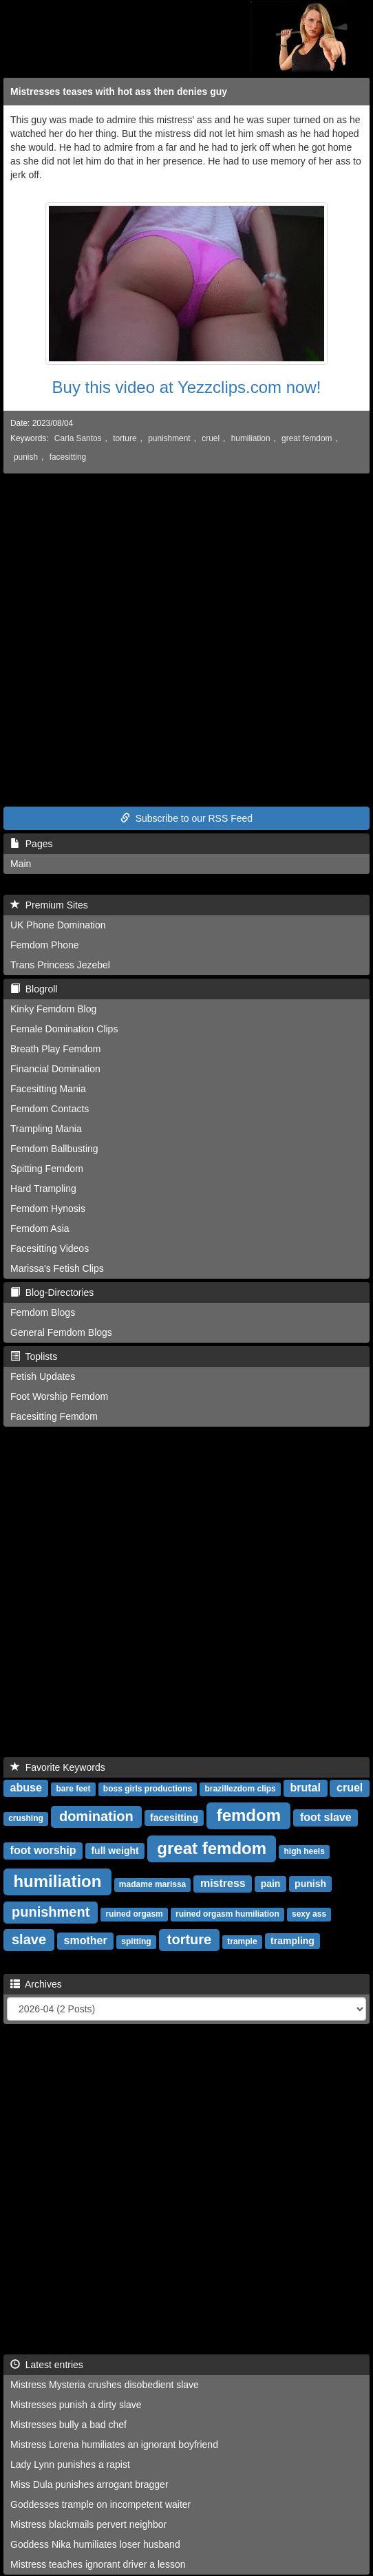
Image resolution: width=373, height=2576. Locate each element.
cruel (211, 438)
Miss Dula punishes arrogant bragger (89, 2484)
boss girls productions (147, 1788)
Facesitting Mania (48, 1088)
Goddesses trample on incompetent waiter (100, 2504)
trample (242, 1941)
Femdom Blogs (42, 1312)
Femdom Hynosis (47, 1208)
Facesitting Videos (49, 1248)
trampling (292, 1940)
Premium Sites (49, 905)
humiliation (250, 438)
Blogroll (33, 988)
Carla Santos (78, 438)
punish (26, 457)
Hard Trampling (43, 1188)
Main (20, 863)
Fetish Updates (42, 1376)
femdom (249, 1815)
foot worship (43, 1850)
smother (85, 1940)
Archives (36, 1984)
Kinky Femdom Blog (53, 1008)
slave (29, 1939)
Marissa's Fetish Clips (57, 1268)
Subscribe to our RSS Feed (186, 818)
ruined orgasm (133, 1914)
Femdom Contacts (49, 1108)
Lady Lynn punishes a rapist (70, 2464)
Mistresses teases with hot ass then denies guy (118, 91)
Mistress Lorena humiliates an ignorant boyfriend (114, 2444)
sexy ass (309, 1914)
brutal (305, 1787)
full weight (114, 1850)
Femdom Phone (44, 944)
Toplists (33, 1356)
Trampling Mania (46, 1128)
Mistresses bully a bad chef (68, 2424)
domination (96, 1816)
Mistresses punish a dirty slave (76, 2404)
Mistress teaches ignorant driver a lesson (97, 2564)
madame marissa (152, 1884)
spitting (136, 1941)
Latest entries (46, 2364)
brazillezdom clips (239, 1788)
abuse (26, 1787)
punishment (169, 438)
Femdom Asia (40, 1228)
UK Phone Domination (58, 924)
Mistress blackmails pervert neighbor (88, 2524)
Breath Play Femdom (55, 1048)
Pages (31, 843)
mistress (223, 1883)
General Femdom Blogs (61, 1332)
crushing (25, 1818)
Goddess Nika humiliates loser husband (95, 2544)
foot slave (326, 1817)
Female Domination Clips (64, 1028)
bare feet (73, 1788)
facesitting (68, 457)
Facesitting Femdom (54, 1416)
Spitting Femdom (46, 1168)
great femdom (306, 438)
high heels (304, 1851)
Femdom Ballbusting (54, 1148)
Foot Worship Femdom (59, 1396)
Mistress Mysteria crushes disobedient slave (104, 2384)
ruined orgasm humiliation (227, 1914)
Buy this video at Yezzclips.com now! (186, 387)
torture (124, 438)
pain (271, 1883)
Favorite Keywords (57, 1767)
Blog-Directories (52, 1292)
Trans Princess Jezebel (60, 964)
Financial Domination (55, 1068)
